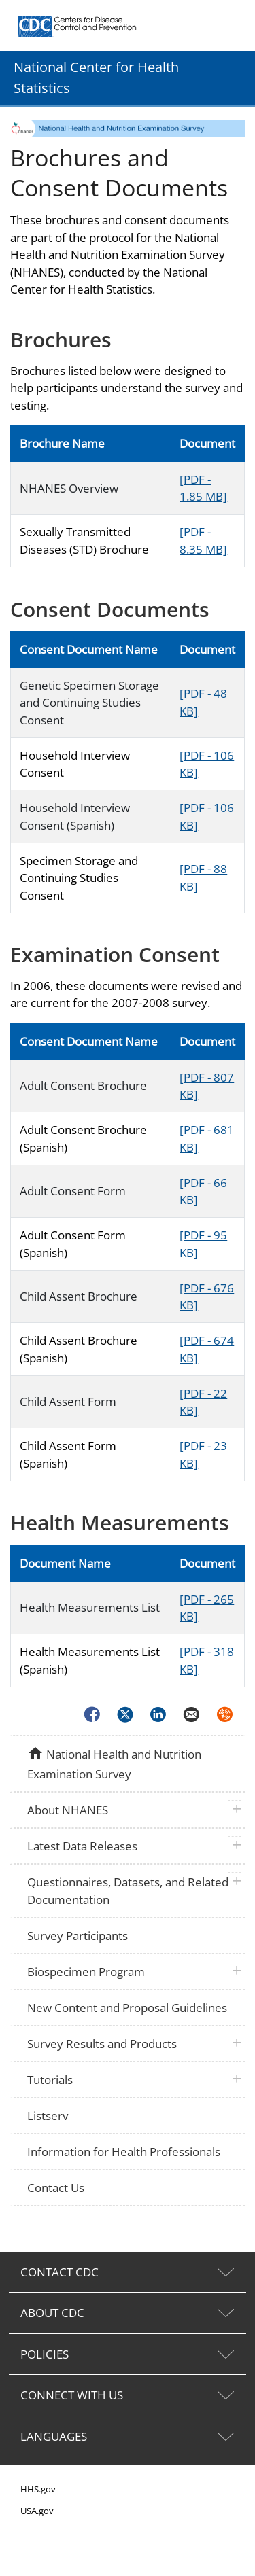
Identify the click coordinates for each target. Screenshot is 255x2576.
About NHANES (67, 1810)
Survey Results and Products (102, 2043)
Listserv (47, 2115)
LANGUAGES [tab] (53, 2436)
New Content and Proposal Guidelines (127, 2007)
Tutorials (50, 2079)
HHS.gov (38, 2489)
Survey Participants (77, 1935)
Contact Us (55, 2187)
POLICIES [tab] (44, 2354)
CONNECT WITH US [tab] (71, 2395)
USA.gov (37, 2511)
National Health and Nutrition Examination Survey (114, 1763)
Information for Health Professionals (123, 2151)
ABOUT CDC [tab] (52, 2313)
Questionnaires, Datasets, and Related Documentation (127, 1890)
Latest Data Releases (82, 1846)
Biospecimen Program (86, 1971)
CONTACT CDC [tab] (59, 2272)
